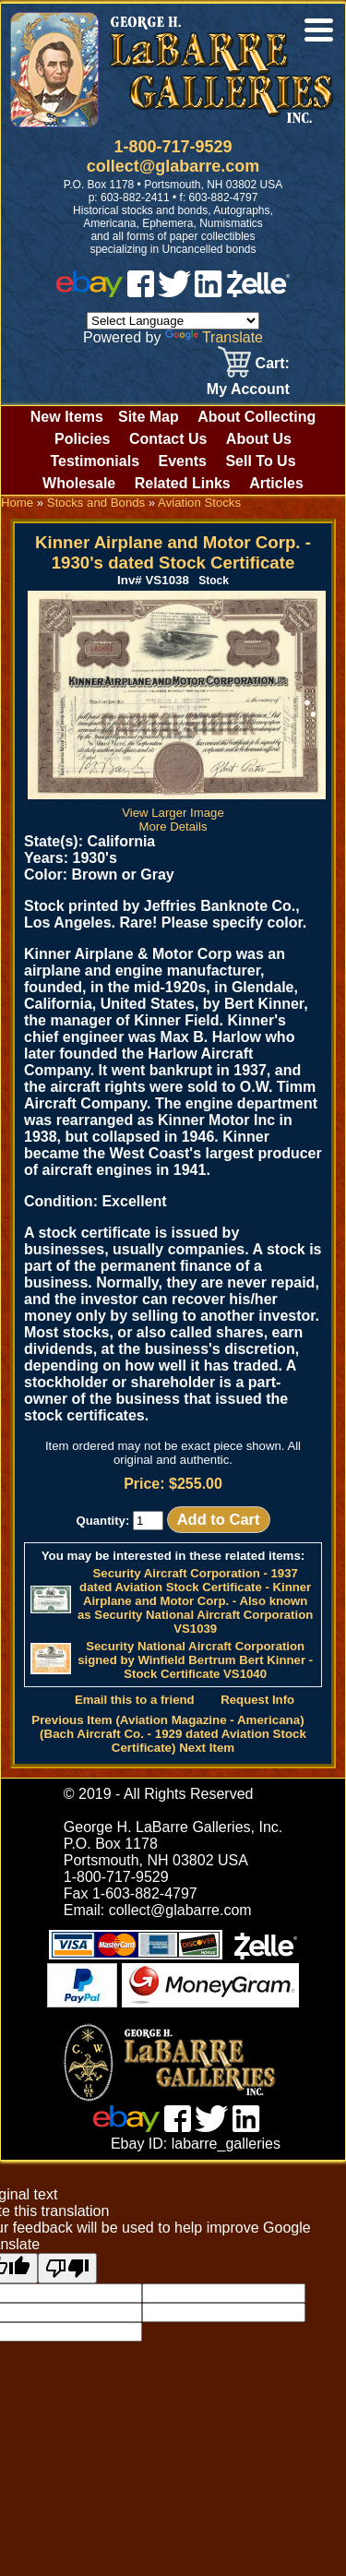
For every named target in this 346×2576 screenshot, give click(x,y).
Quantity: (119, 1521)
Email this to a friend (135, 1700)
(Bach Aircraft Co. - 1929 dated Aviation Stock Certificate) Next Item (173, 1741)
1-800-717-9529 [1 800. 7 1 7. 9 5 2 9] (172, 147)
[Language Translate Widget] (173, 320)
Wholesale (78, 483)
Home (17, 502)
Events (182, 461)
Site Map (148, 417)
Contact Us (168, 439)
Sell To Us (260, 461)
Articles (276, 483)
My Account (248, 389)
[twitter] (174, 292)
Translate (214, 337)
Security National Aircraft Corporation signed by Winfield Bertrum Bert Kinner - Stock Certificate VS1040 (195, 1660)
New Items (66, 417)
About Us (259, 439)
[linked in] (208, 292)
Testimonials (94, 461)
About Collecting (256, 417)
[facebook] (140, 292)
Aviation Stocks (199, 502)
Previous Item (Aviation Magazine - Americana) (167, 1720)
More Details (172, 826)
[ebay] (89, 292)
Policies (82, 439)
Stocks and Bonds (96, 502)
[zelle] (258, 292)
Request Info (257, 1700)
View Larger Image (176, 806)
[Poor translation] (67, 2268)
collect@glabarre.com (173, 166)
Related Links (183, 483)
